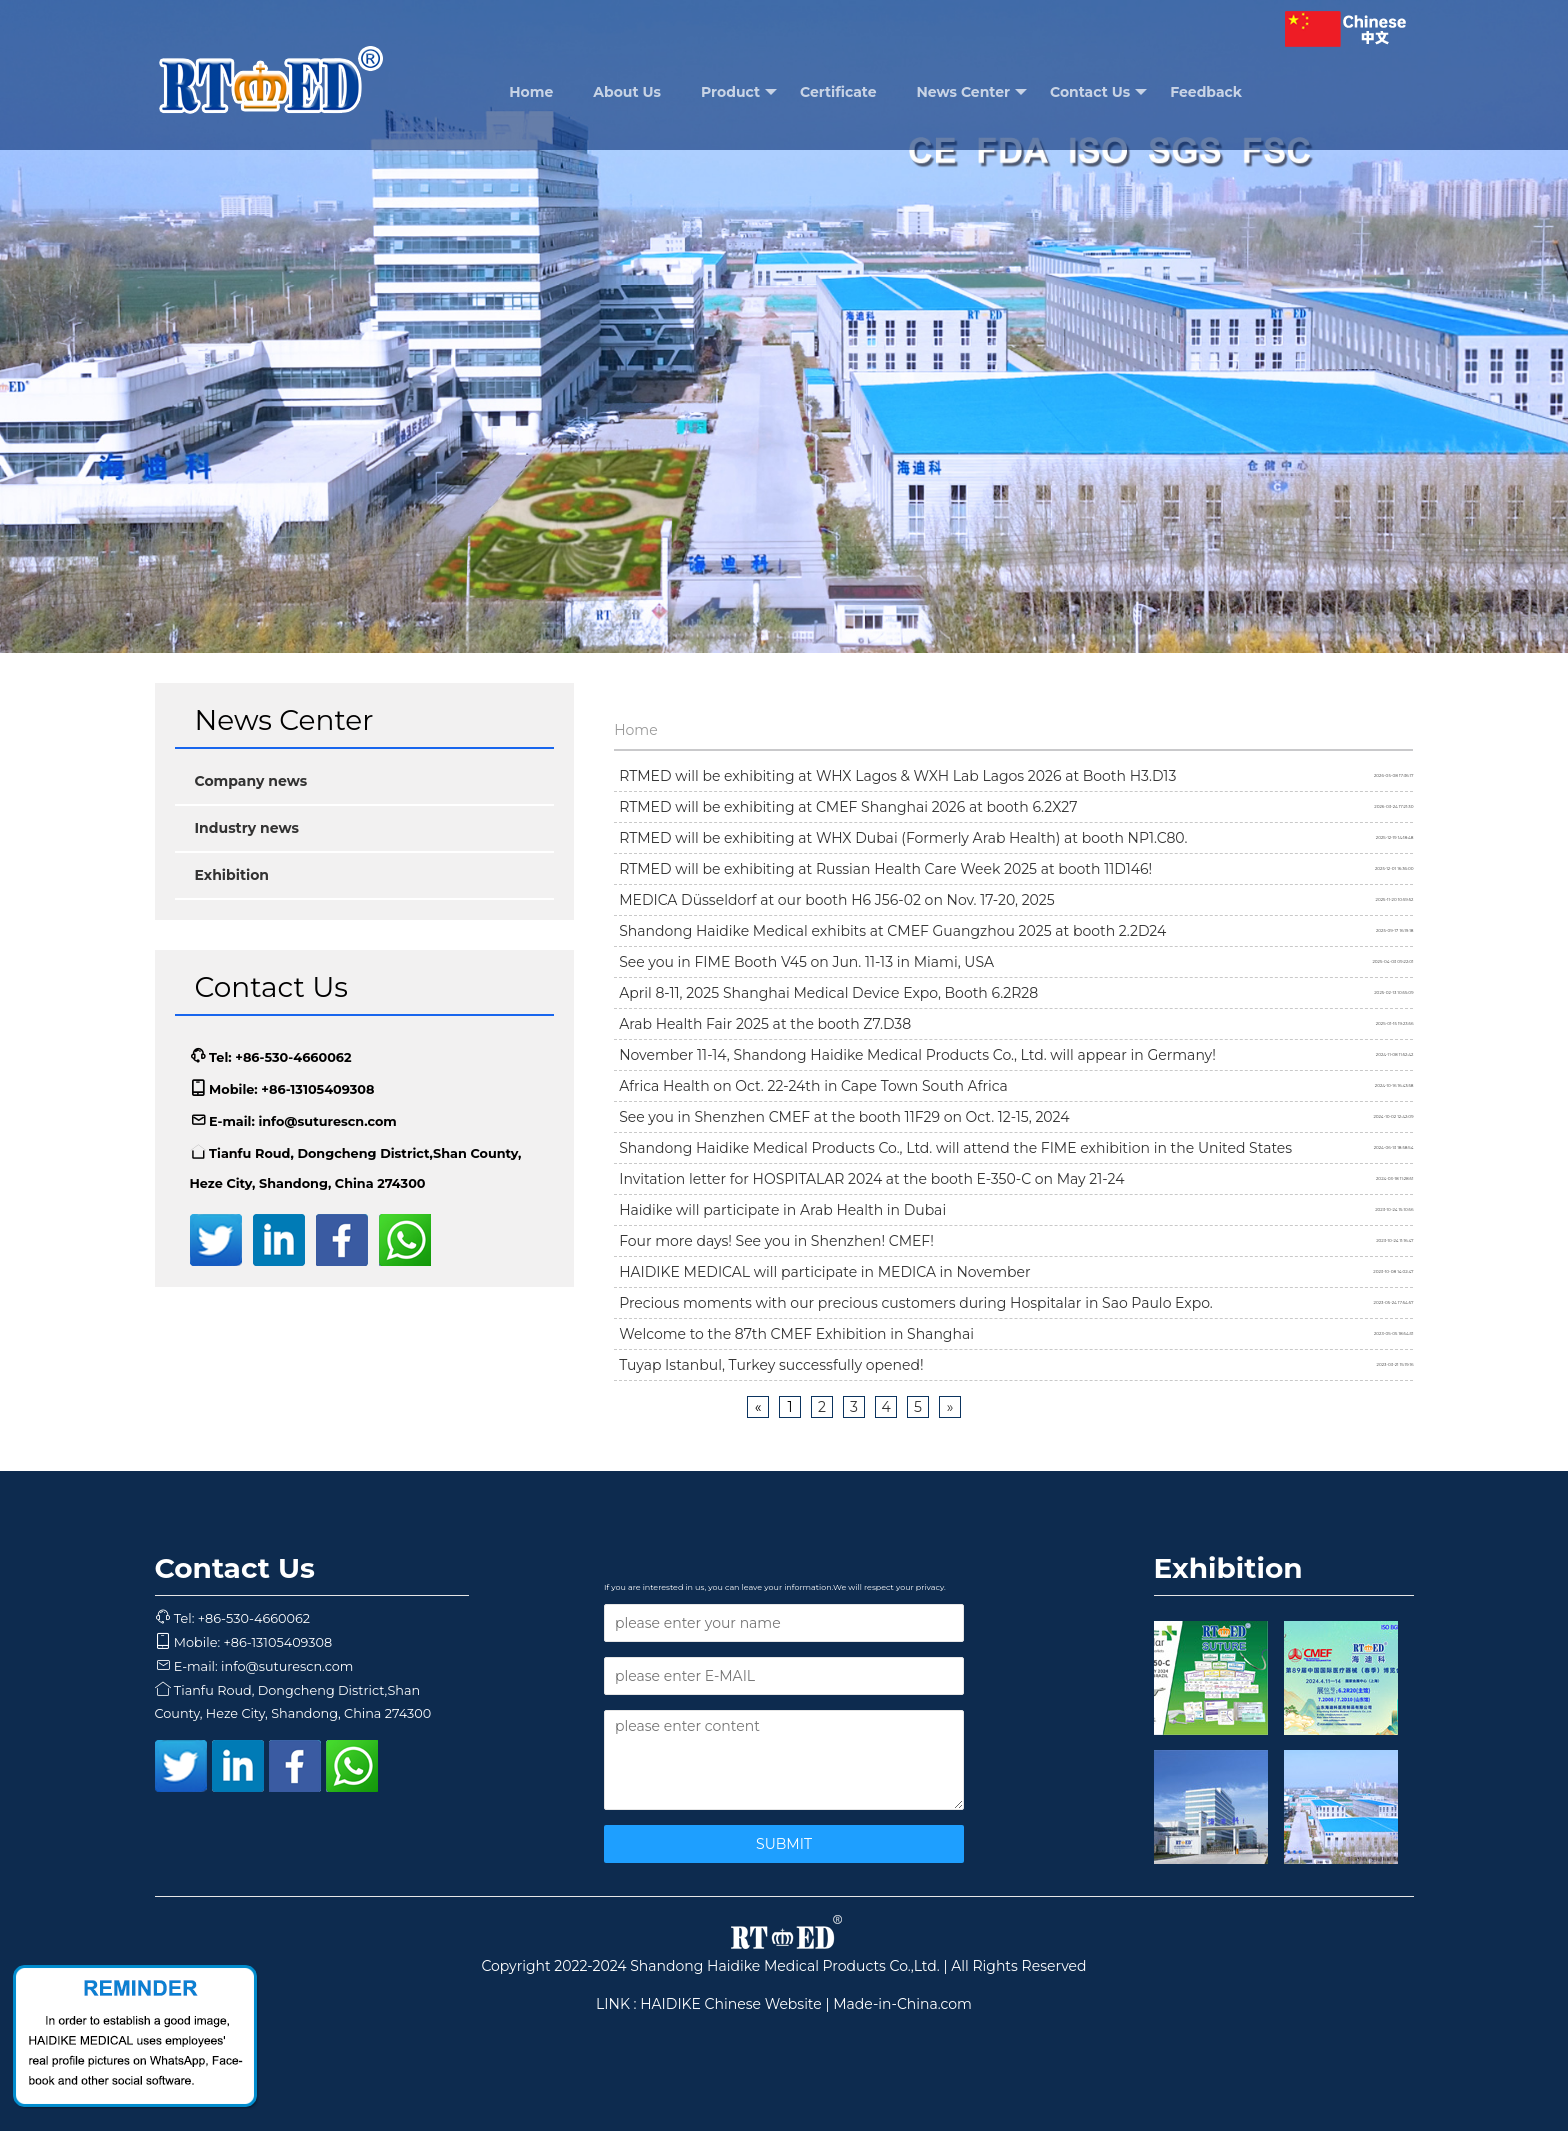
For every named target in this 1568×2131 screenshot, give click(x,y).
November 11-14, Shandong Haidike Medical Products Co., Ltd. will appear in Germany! (917, 1055)
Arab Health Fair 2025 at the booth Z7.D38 (765, 1024)
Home (531, 92)
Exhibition (232, 875)
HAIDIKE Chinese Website (731, 2004)
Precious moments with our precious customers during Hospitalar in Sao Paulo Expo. (916, 1303)
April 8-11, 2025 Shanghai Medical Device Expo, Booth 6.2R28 (828, 993)
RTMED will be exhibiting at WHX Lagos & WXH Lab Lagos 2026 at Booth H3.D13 (897, 776)
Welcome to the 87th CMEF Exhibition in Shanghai (796, 1334)
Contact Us (1098, 92)
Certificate (838, 92)
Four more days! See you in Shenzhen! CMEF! (776, 1241)
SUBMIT (784, 1844)
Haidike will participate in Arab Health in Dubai (782, 1210)
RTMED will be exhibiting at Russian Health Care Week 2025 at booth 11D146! (885, 869)
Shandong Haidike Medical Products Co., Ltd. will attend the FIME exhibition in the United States (955, 1148)
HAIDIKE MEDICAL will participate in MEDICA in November (825, 1272)
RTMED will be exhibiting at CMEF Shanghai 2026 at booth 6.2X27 (848, 807)
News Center (972, 92)
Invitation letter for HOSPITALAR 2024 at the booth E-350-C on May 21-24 (871, 1179)
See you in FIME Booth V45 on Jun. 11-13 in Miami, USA (806, 962)
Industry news (247, 828)
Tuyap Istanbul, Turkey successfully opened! (771, 1365)
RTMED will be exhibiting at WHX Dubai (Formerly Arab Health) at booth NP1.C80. (903, 838)
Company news (251, 781)
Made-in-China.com (902, 2004)
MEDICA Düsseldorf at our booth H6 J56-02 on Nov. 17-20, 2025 (837, 900)
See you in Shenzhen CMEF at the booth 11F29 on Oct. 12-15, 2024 (844, 1117)
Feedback (1206, 92)
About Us (627, 92)
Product (739, 92)
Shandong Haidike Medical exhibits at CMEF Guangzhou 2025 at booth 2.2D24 (892, 931)
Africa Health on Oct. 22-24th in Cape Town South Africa (813, 1086)
